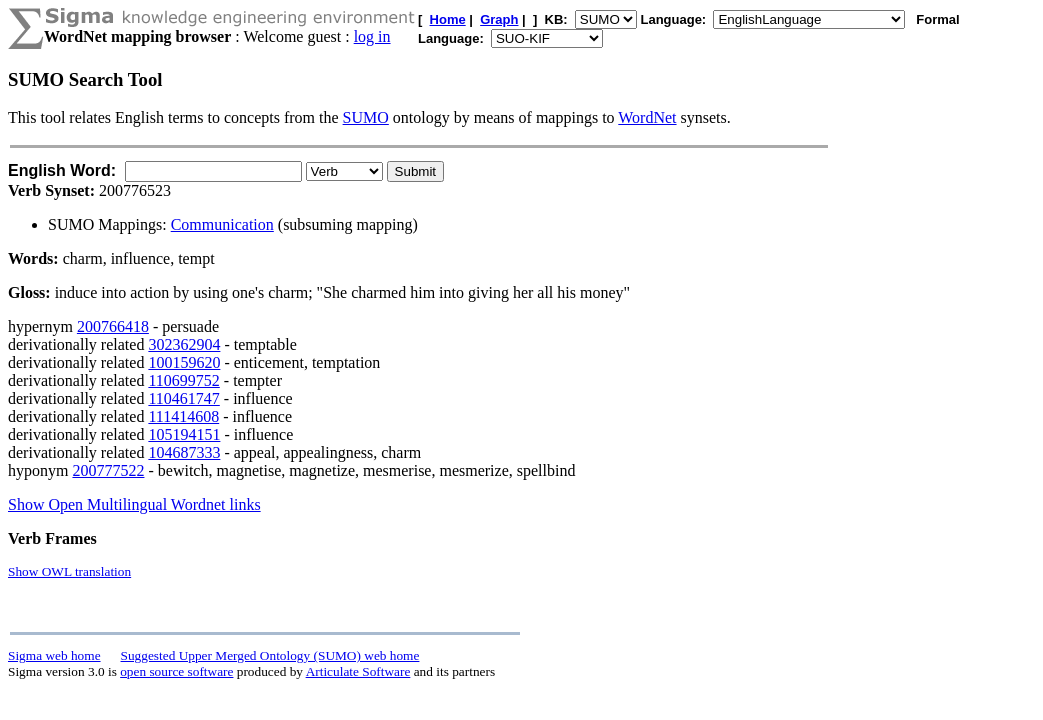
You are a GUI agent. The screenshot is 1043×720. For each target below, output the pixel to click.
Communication (222, 224)
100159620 (184, 362)
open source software (176, 671)
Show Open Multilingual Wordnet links (134, 504)
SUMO (366, 117)
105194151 (184, 434)
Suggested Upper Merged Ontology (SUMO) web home (270, 655)
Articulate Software (358, 671)
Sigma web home (54, 655)
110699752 (183, 380)
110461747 (183, 398)
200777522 (108, 470)
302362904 (184, 344)
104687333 (184, 452)
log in (372, 36)
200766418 (113, 326)
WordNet (647, 117)
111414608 (183, 416)
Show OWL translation (69, 571)
